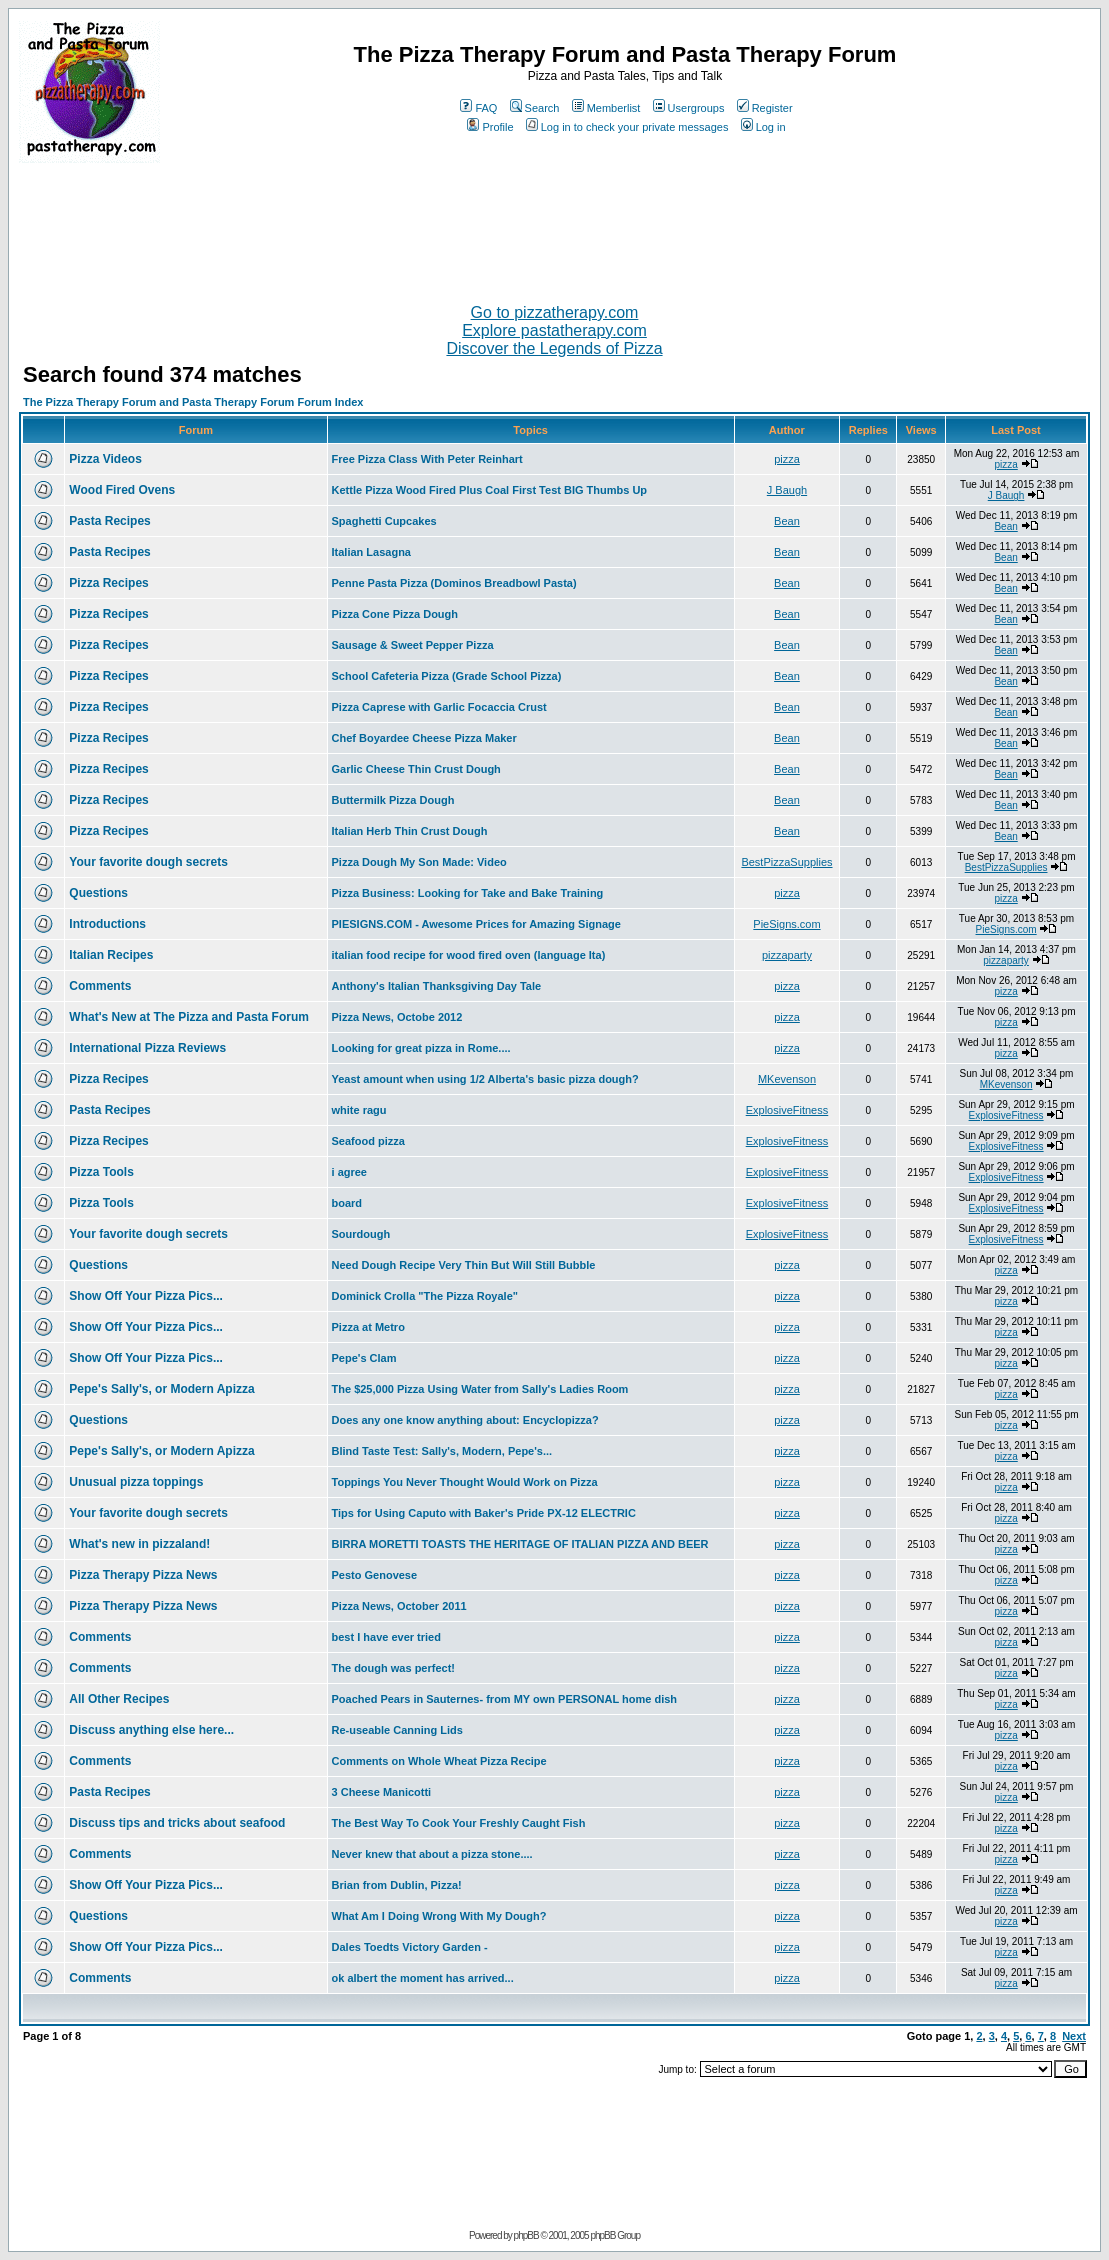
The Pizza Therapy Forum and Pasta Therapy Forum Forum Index (193, 402)
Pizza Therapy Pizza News (143, 1575)
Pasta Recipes (109, 521)
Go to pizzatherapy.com (555, 312)
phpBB (526, 2235)
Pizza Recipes (108, 583)
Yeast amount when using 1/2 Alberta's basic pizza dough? (485, 1079)
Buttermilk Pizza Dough (393, 800)
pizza (787, 459)
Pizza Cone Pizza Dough (395, 614)
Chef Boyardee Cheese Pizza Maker (424, 738)
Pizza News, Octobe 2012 (397, 1017)
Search (535, 108)
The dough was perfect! (393, 1668)
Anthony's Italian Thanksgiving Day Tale (437, 986)
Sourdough (361, 1234)
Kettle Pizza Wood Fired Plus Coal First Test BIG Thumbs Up (490, 490)
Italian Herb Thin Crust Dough (410, 831)
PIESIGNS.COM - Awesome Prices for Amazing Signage (476, 924)
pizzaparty (787, 955)
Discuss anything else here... (151, 1730)
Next (1074, 2036)
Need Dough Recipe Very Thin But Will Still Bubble (464, 1265)
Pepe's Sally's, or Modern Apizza (161, 1389)
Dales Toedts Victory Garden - (410, 1947)
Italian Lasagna (371, 552)
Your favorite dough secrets (148, 862)
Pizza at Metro (368, 1327)
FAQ (478, 108)
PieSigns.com (786, 924)
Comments (100, 986)
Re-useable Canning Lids (397, 1730)
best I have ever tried (386, 1637)
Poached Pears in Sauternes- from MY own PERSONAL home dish (505, 1699)
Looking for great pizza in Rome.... (421, 1048)
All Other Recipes (119, 1699)
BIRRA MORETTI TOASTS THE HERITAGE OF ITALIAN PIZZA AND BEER (520, 1544)
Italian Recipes (111, 955)
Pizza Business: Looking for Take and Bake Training (468, 893)
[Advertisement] (555, 225)
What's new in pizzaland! (139, 1544)
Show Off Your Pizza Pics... (146, 1296)
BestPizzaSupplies (786, 862)
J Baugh (787, 490)
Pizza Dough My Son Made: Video (419, 862)
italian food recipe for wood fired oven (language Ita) (469, 955)
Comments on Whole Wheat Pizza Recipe (439, 1761)
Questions (98, 893)
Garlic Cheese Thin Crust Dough (416, 769)
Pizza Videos (105, 459)
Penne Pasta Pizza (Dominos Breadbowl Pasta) (454, 583)
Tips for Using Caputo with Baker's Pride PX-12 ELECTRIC (484, 1513)
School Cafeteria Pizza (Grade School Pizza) (447, 676)
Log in (763, 127)
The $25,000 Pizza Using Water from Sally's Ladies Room (480, 1389)
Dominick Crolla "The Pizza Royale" (425, 1296)
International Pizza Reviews (147, 1048)
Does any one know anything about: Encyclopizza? (465, 1420)
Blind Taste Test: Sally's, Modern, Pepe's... (442, 1451)
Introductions (107, 924)
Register (765, 108)
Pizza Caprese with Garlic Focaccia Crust (439, 707)
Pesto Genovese (375, 1575)
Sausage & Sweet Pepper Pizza (413, 645)
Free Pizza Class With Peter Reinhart (427, 459)
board (347, 1203)
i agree (349, 1172)
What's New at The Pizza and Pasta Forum (189, 1017)
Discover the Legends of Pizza (554, 348)
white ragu (359, 1110)
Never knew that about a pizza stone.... (432, 1854)
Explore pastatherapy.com (554, 330)
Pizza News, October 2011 (399, 1606)
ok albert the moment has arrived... (423, 1978)
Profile (490, 127)
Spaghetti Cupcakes (384, 521)
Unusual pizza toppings (136, 1482)
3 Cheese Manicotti (382, 1792)
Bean (787, 521)
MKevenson (787, 1079)
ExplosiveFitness (787, 1110)
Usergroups (689, 108)
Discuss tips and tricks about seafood (177, 1823)
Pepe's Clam (364, 1358)
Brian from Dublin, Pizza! (397, 1885)
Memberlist (606, 108)
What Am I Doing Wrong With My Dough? (439, 1916)
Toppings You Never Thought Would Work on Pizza (465, 1482)
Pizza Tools (101, 1172)
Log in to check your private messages (627, 127)
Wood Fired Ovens (122, 490)
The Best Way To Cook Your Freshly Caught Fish (459, 1823)
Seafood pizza (368, 1141)
